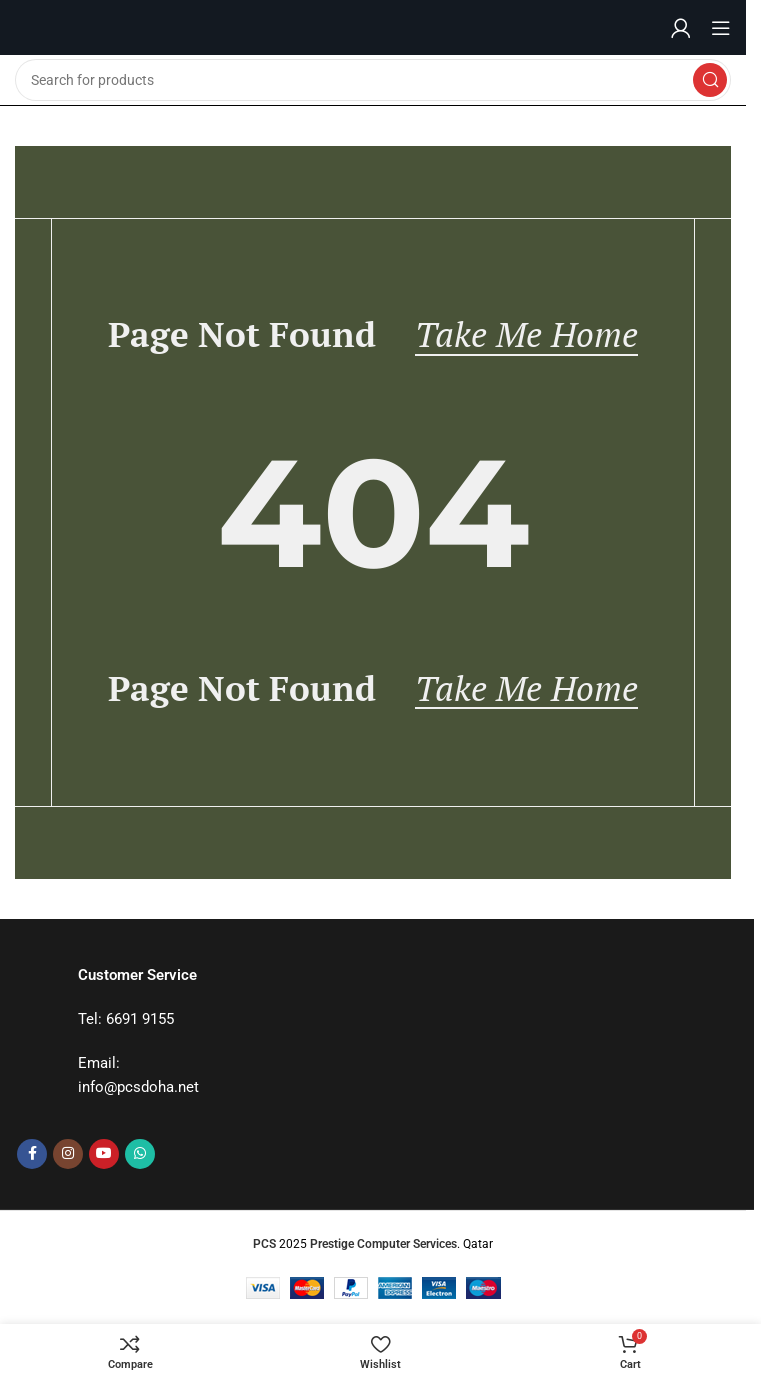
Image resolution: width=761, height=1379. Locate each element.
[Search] (373, 80)
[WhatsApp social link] (140, 1154)
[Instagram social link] (68, 1154)
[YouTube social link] (104, 1154)
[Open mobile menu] (721, 28)
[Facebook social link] (32, 1154)
